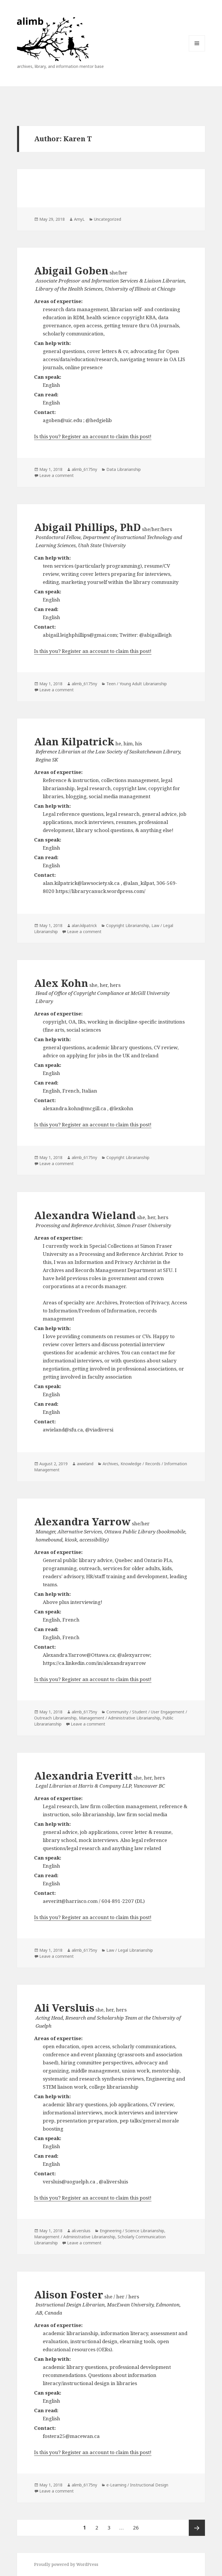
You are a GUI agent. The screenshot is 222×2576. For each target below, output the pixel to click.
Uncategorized (107, 219)
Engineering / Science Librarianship (132, 2230)
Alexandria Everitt (83, 1775)
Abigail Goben (71, 270)
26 (138, 2525)
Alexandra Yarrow (82, 1521)
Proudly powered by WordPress (66, 2564)
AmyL (79, 219)
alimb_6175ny (84, 469)
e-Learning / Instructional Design (137, 2485)
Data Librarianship (123, 469)
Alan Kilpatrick (74, 741)
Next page (197, 2528)
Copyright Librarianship (127, 925)
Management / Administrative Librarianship (119, 1718)
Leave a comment (56, 475)
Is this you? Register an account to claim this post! (92, 436)
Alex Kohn (61, 983)
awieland (85, 1463)
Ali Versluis (64, 2007)
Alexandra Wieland (85, 1215)
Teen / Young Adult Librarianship (136, 683)
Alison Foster (68, 2294)
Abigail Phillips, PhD (87, 527)
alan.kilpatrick (84, 925)
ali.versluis (81, 2230)
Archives (110, 1463)
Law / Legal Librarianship (129, 1950)
